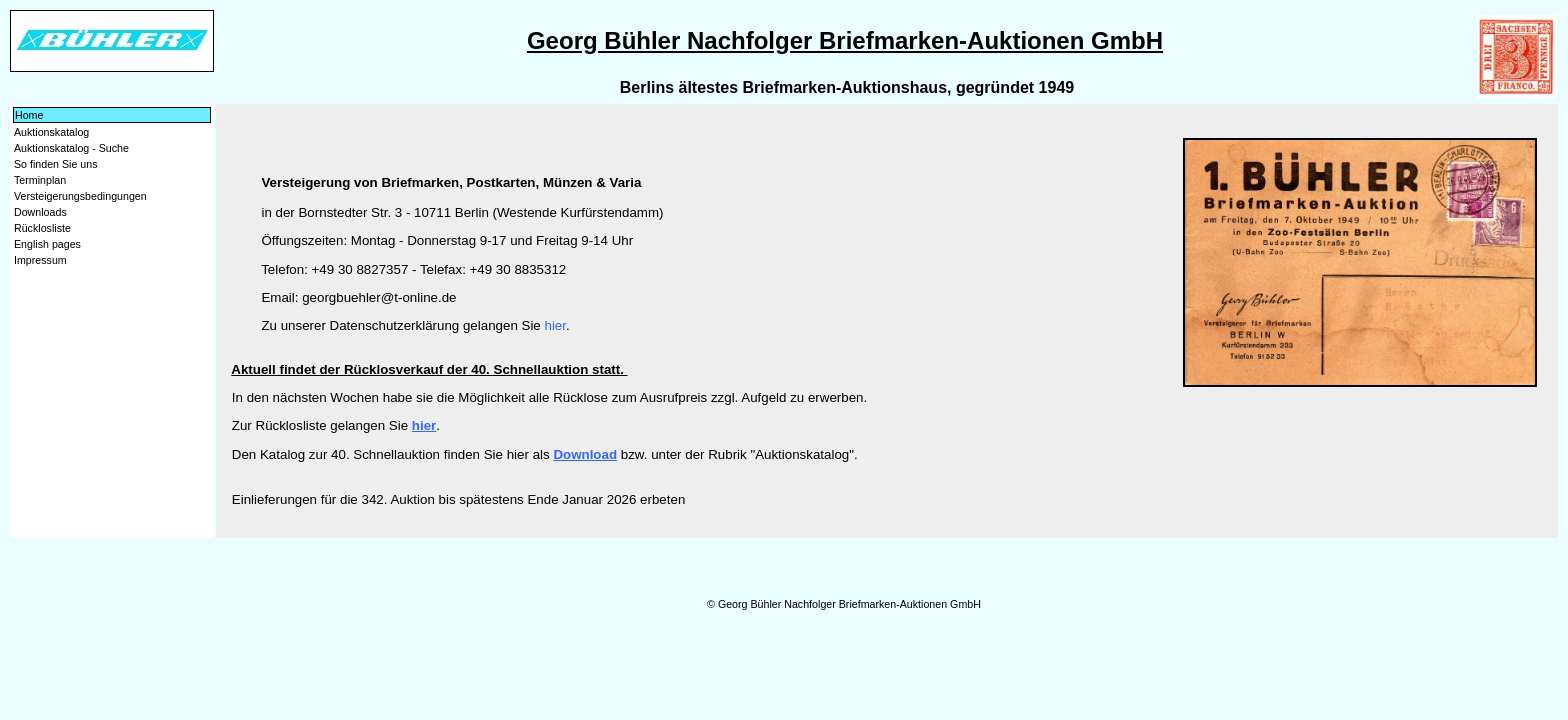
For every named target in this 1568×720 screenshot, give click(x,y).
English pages (47, 244)
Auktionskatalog (51, 132)
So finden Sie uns (56, 164)
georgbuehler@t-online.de (379, 297)
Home (29, 115)
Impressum (40, 260)
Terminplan (40, 180)
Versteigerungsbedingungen (80, 196)
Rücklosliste (42, 228)
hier (555, 325)
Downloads (40, 212)
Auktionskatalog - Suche (71, 148)
